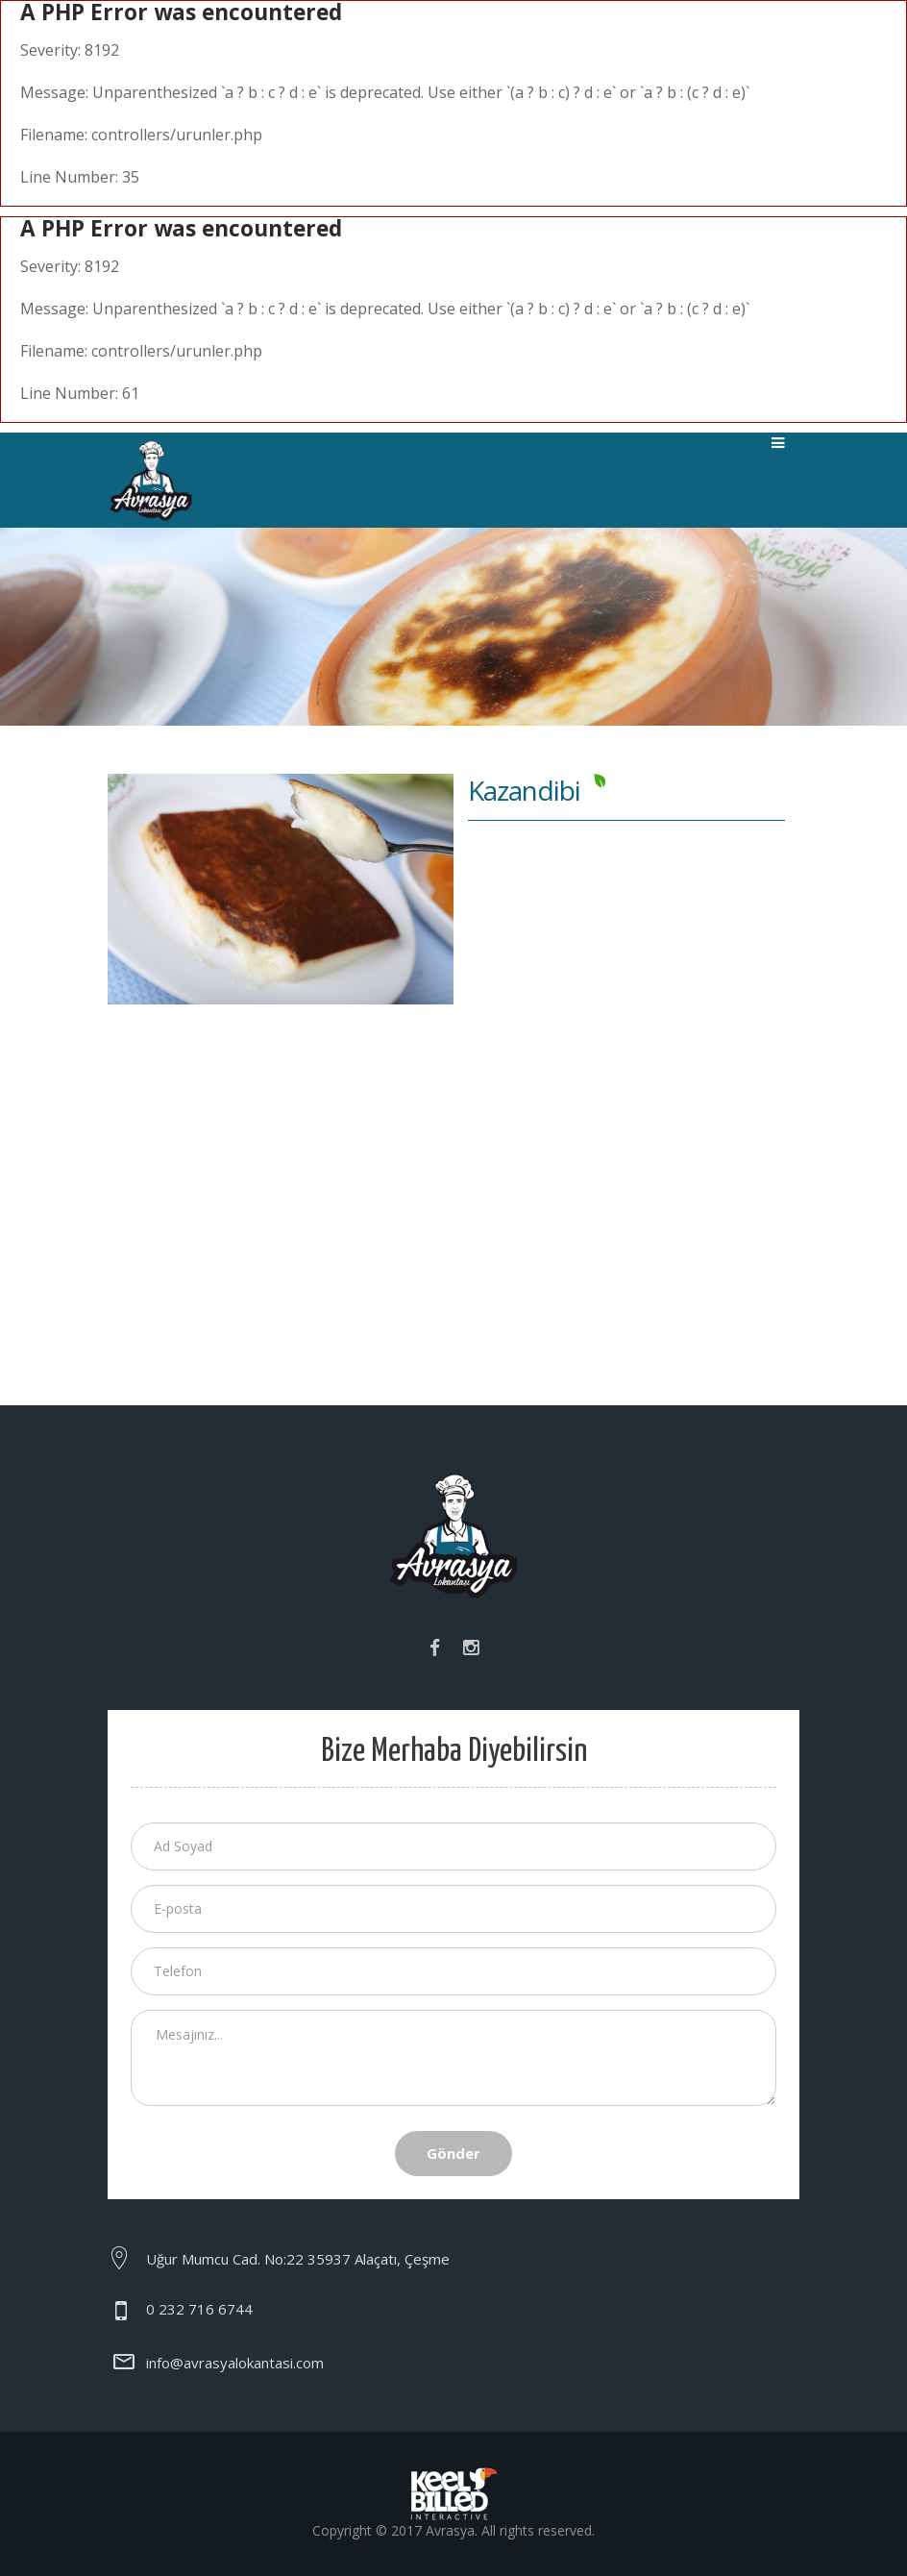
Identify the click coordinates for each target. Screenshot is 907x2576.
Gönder (453, 2153)
